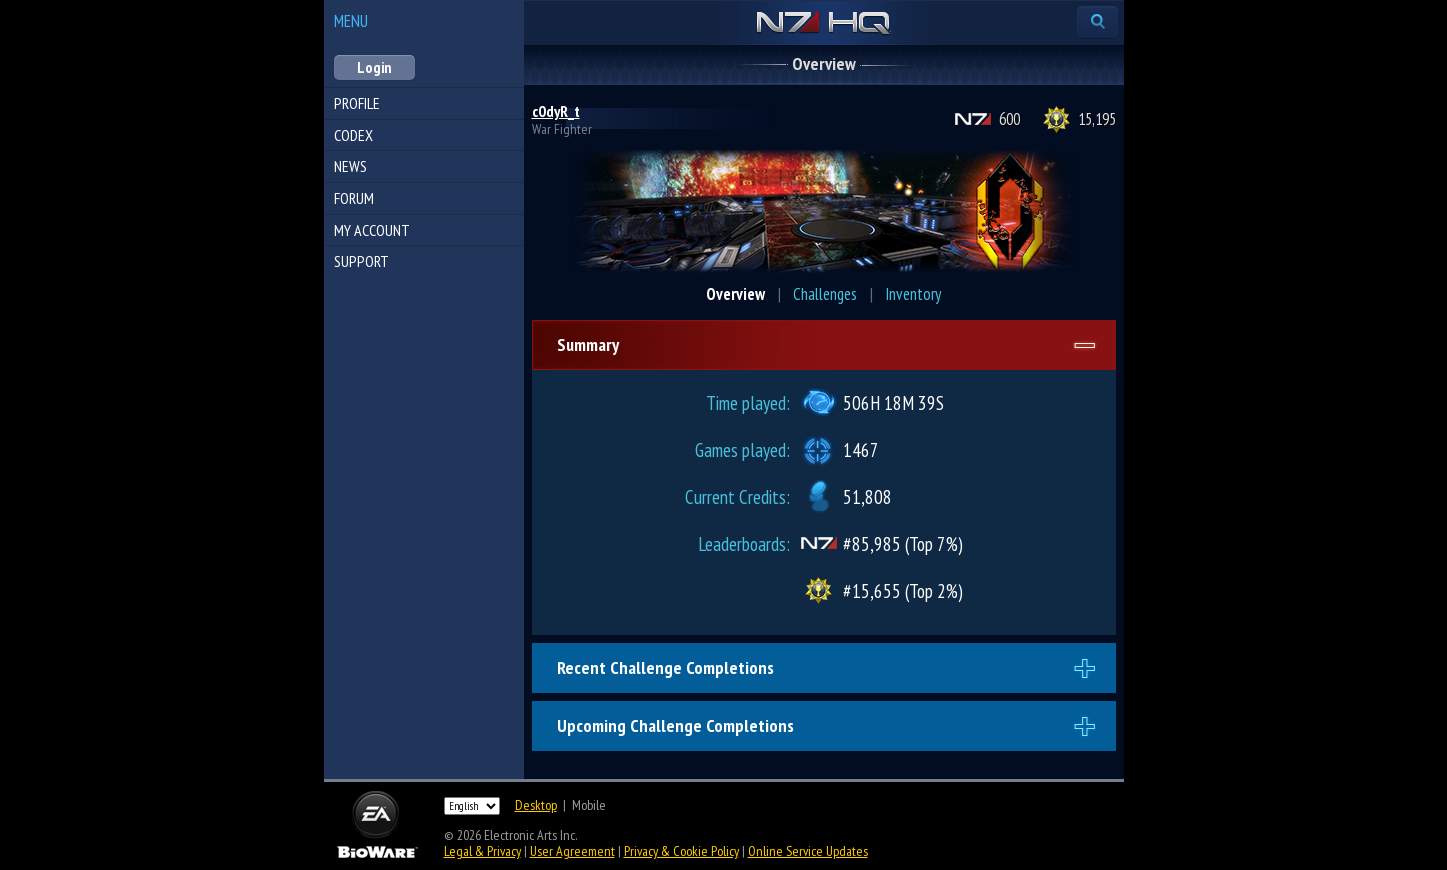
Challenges (825, 294)
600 (1009, 119)
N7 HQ (823, 24)
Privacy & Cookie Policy (681, 851)
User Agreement (572, 851)
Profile (357, 103)
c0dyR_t (556, 111)
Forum (354, 198)
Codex (353, 135)
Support (361, 261)
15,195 (1097, 119)
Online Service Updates (808, 851)
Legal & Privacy (482, 851)
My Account (372, 230)
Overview (735, 294)
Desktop (536, 805)
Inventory (913, 294)
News (350, 166)
